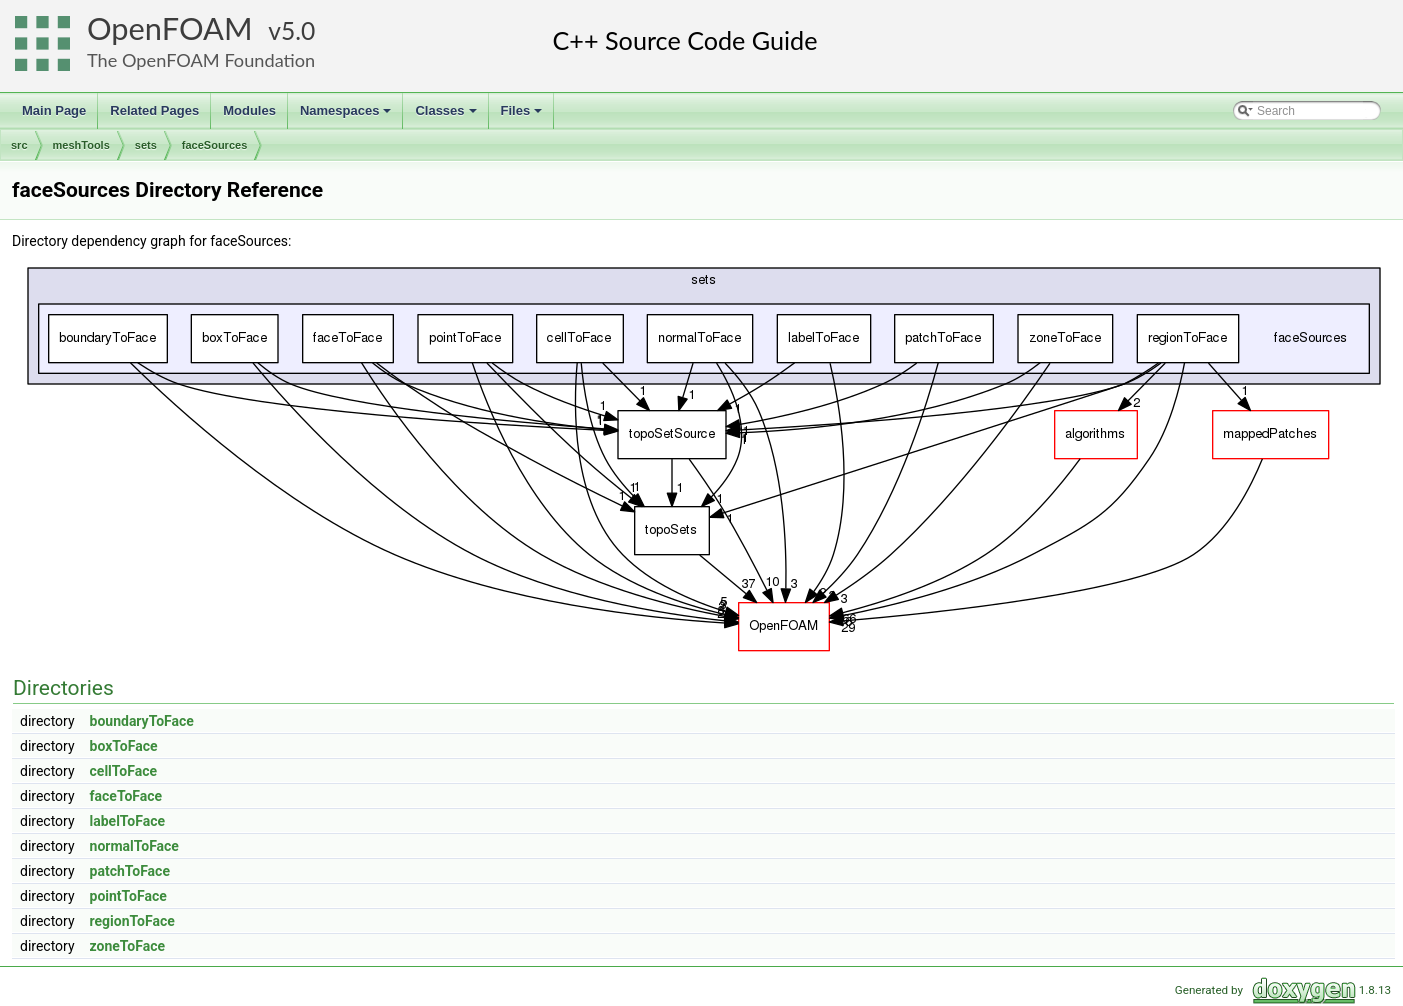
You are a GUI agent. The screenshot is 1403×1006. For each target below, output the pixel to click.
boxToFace (124, 746)
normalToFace (134, 846)
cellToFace (123, 771)
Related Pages (154, 110)
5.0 (298, 30)
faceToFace (126, 796)
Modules (249, 110)
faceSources (214, 145)
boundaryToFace (142, 721)
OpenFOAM (170, 28)
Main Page (54, 110)
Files (523, 116)
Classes (447, 116)
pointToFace (128, 896)
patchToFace (130, 871)
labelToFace (128, 821)
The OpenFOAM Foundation (201, 60)
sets (146, 145)
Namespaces (347, 116)
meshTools (81, 145)
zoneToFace (128, 946)
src (19, 145)
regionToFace (132, 921)
